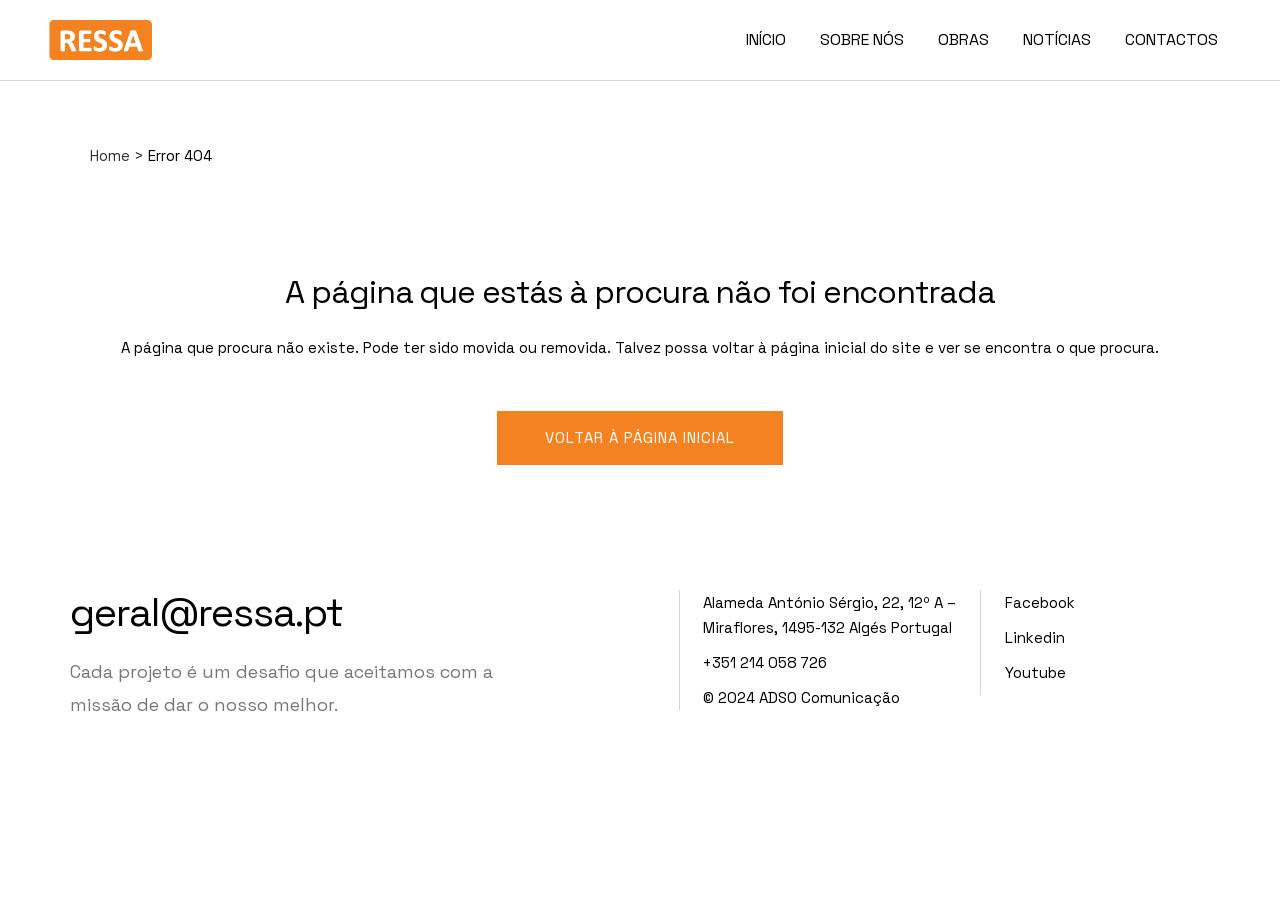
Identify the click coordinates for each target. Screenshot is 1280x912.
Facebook (1040, 602)
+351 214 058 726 (765, 662)
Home (110, 155)
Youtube (1035, 672)
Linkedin (1035, 637)
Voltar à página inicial (640, 437)
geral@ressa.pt (206, 612)
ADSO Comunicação (829, 697)
